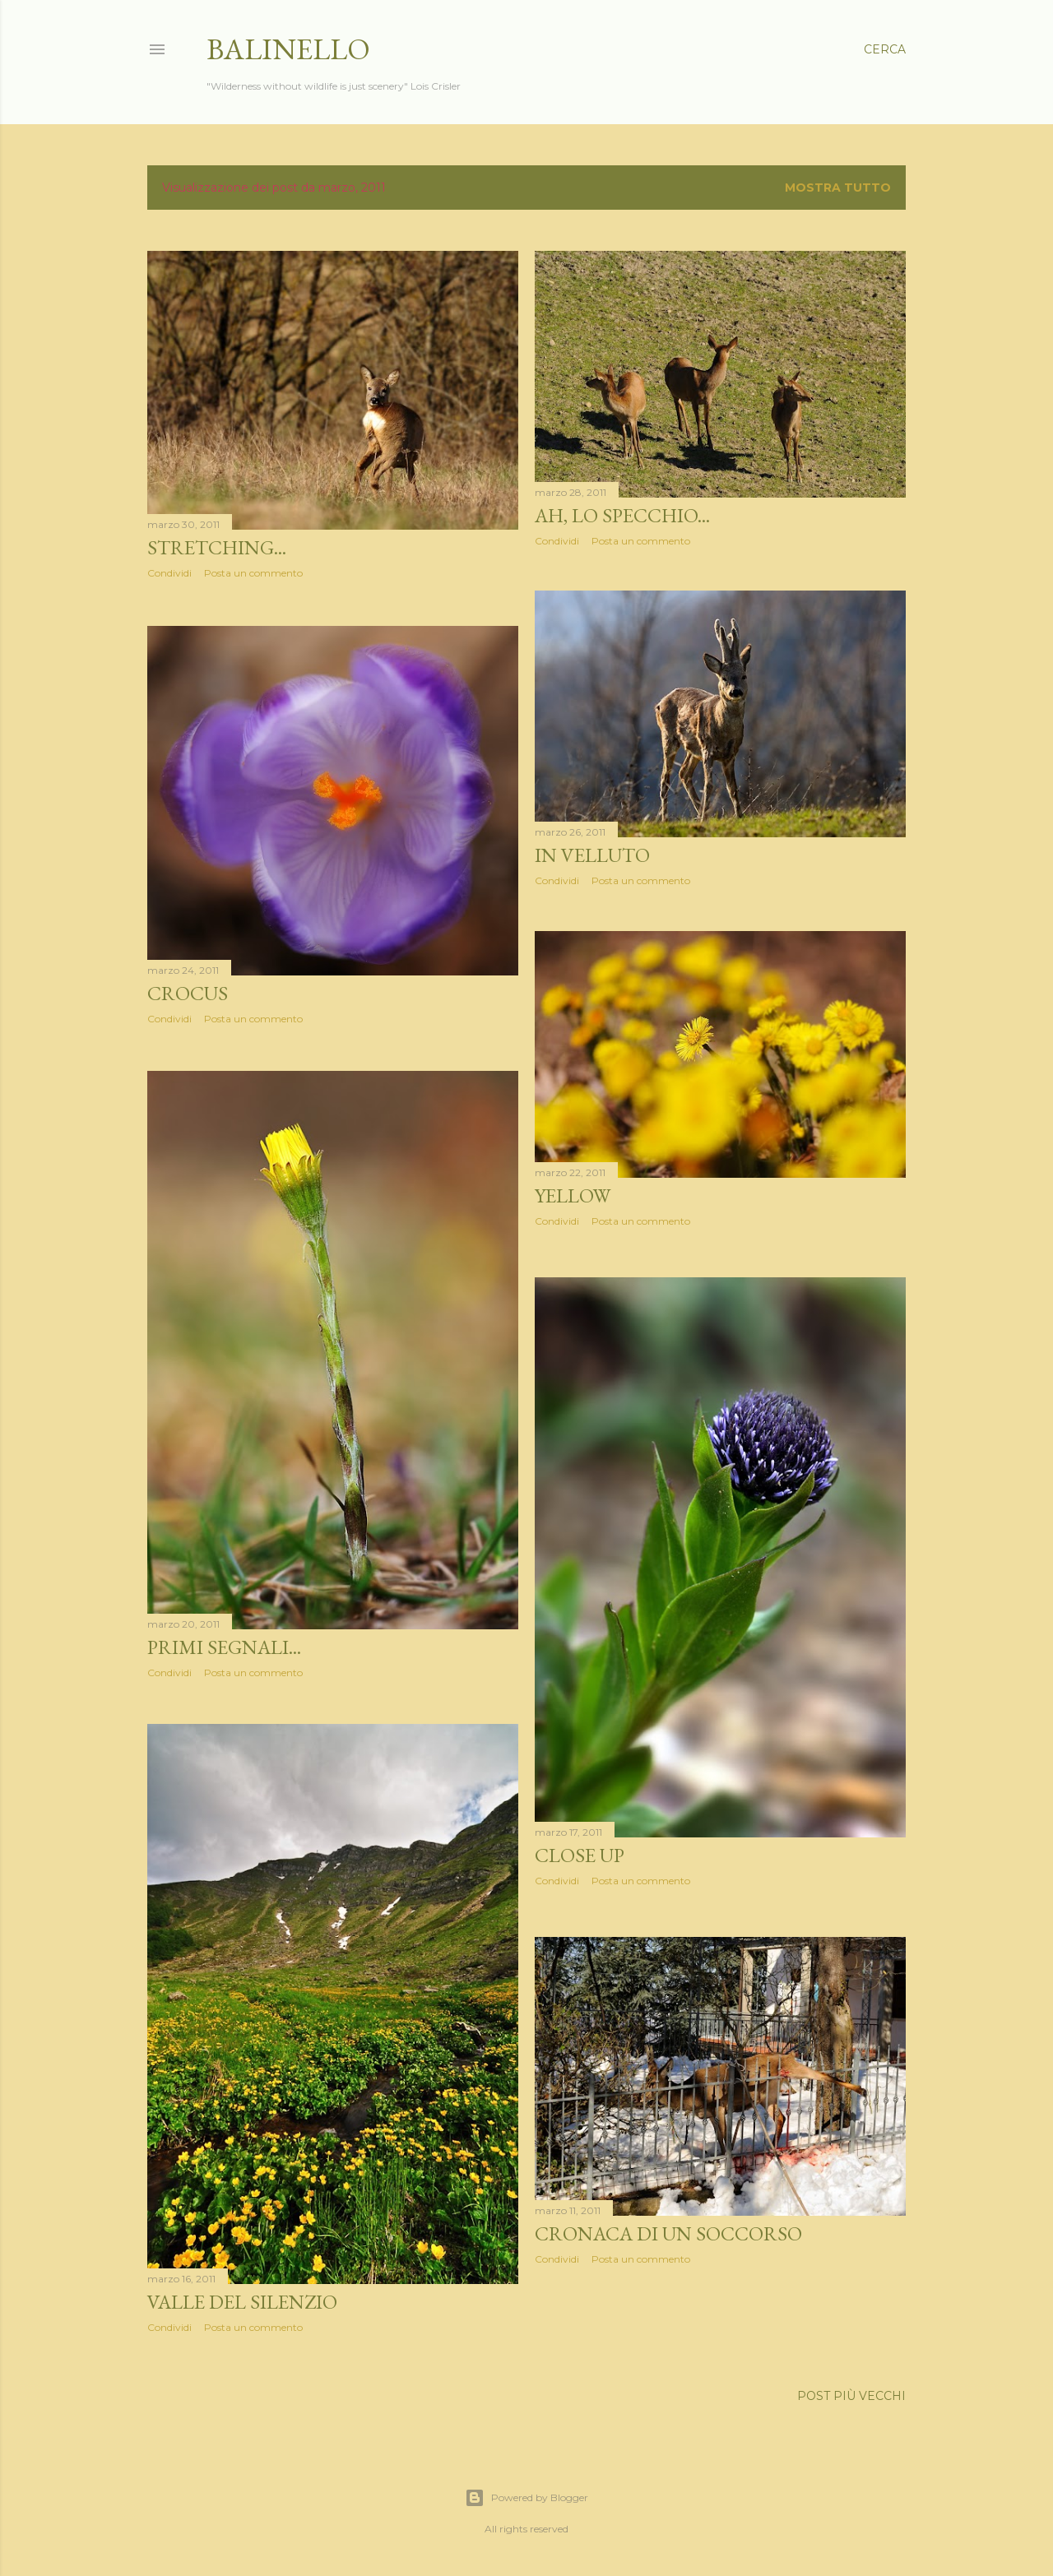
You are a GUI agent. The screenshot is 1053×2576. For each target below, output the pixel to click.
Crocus (187, 993)
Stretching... (216, 547)
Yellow (572, 1201)
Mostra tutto (838, 187)
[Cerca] (885, 49)
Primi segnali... (224, 1648)
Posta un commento (253, 573)
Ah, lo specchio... (622, 515)
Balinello (288, 49)
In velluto (592, 858)
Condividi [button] (169, 573)
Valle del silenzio (242, 2305)
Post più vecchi (851, 2396)
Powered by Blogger (526, 2498)
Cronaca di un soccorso (668, 2233)
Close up (579, 1858)
